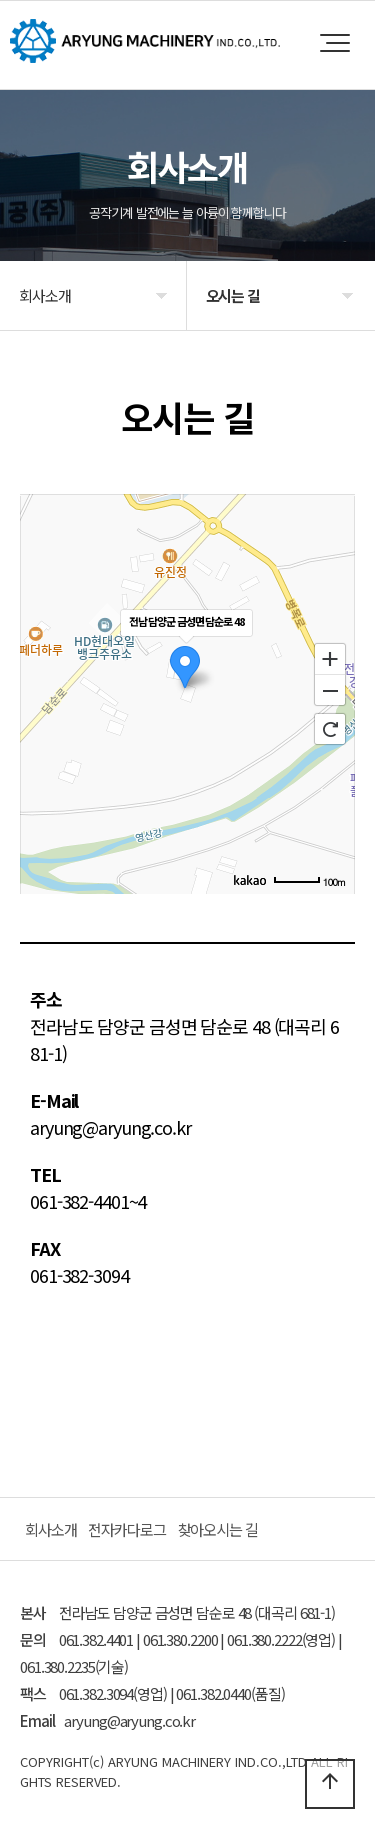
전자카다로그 (126, 1529)
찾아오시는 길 (218, 1529)
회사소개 (51, 1529)
